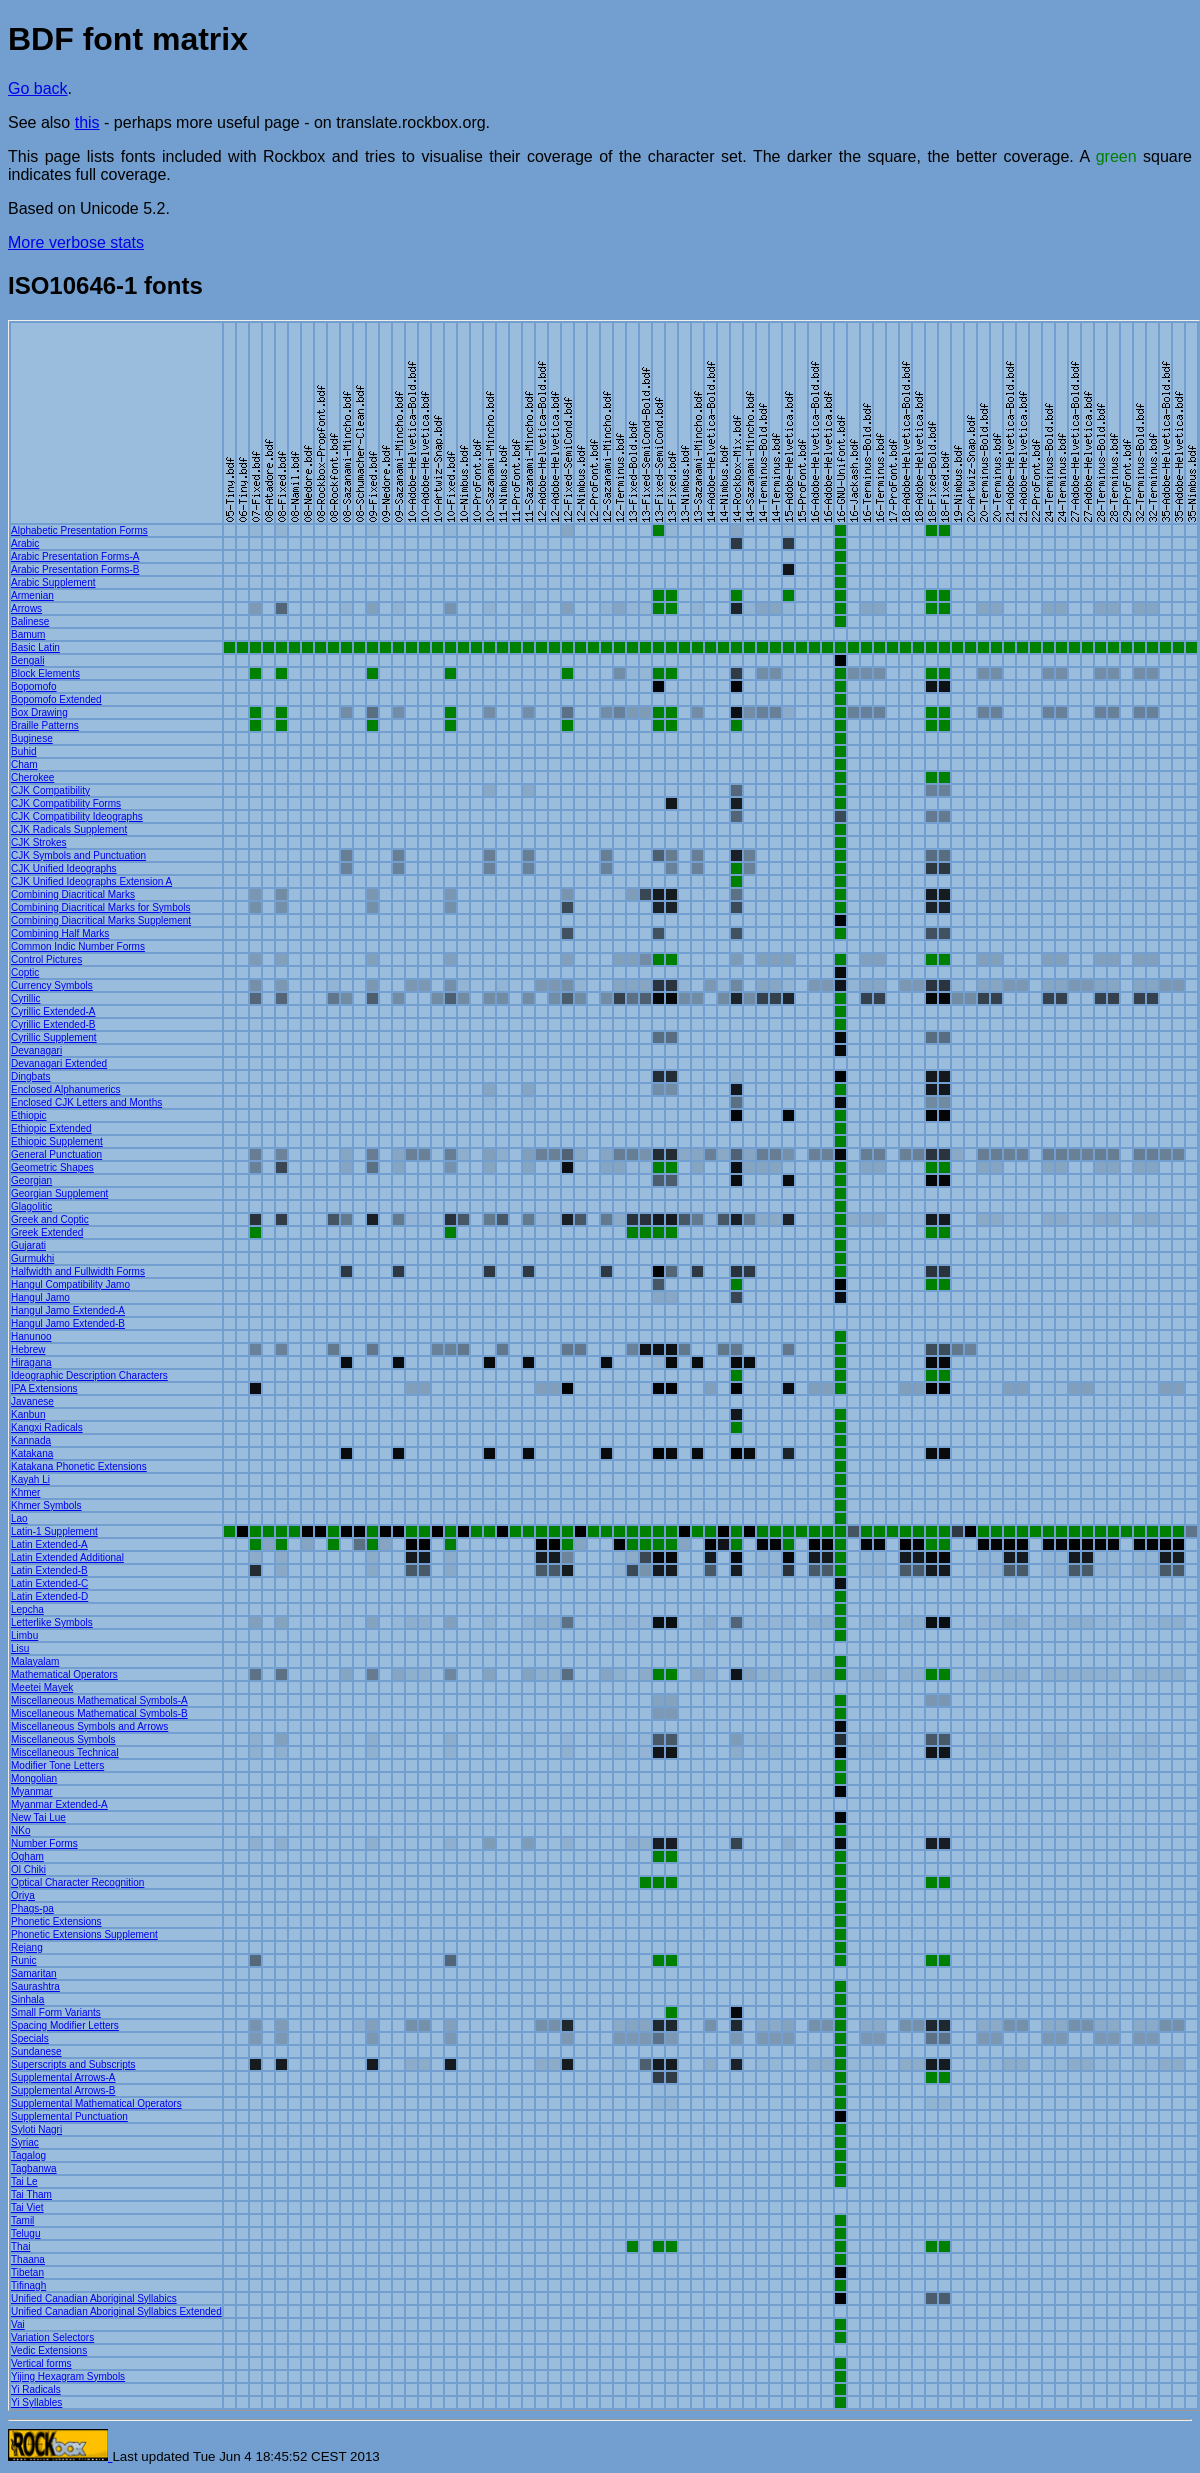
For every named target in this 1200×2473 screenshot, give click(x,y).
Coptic (25, 972)
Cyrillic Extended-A (53, 1011)
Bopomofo (34, 686)
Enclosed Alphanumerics (66, 1089)
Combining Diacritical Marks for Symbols (101, 907)
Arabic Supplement (53, 582)
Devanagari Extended (59, 1063)
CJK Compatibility (50, 790)
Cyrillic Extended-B (53, 1024)
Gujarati (28, 1245)
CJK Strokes (39, 842)
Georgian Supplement (59, 1193)
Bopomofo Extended (56, 699)
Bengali (27, 660)
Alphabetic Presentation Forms (79, 530)
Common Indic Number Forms (78, 946)
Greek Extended (47, 1232)
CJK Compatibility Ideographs (77, 816)
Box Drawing (39, 712)
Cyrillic (25, 998)
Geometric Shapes (52, 1167)
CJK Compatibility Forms (66, 803)
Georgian (31, 1180)
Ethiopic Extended (51, 1128)
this (87, 122)
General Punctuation (56, 1154)
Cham (24, 764)
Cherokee (32, 777)
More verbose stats (76, 242)
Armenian (32, 595)
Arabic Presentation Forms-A (75, 556)
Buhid (24, 751)
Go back (38, 88)
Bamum (28, 634)
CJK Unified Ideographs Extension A (91, 881)
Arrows (26, 608)
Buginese (32, 738)
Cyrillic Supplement (54, 1037)
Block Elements (45, 673)
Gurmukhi (32, 1258)
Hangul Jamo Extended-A (68, 1310)
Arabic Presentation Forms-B (75, 569)
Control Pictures (46, 959)
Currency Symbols (52, 985)
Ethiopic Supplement (57, 1141)
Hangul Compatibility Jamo (70, 1284)
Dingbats (30, 1076)
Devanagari (36, 1050)
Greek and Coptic (50, 1219)
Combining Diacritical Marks (73, 894)
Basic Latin (35, 647)
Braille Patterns (45, 725)
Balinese (30, 621)
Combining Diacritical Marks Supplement (101, 920)
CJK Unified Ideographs (64, 868)
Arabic (25, 543)
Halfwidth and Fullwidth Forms (78, 1271)
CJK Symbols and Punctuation (78, 855)
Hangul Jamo (40, 1297)
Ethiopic (29, 1115)
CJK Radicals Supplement (69, 829)
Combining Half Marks (60, 933)
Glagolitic (31, 1206)
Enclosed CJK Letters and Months (86, 1102)
